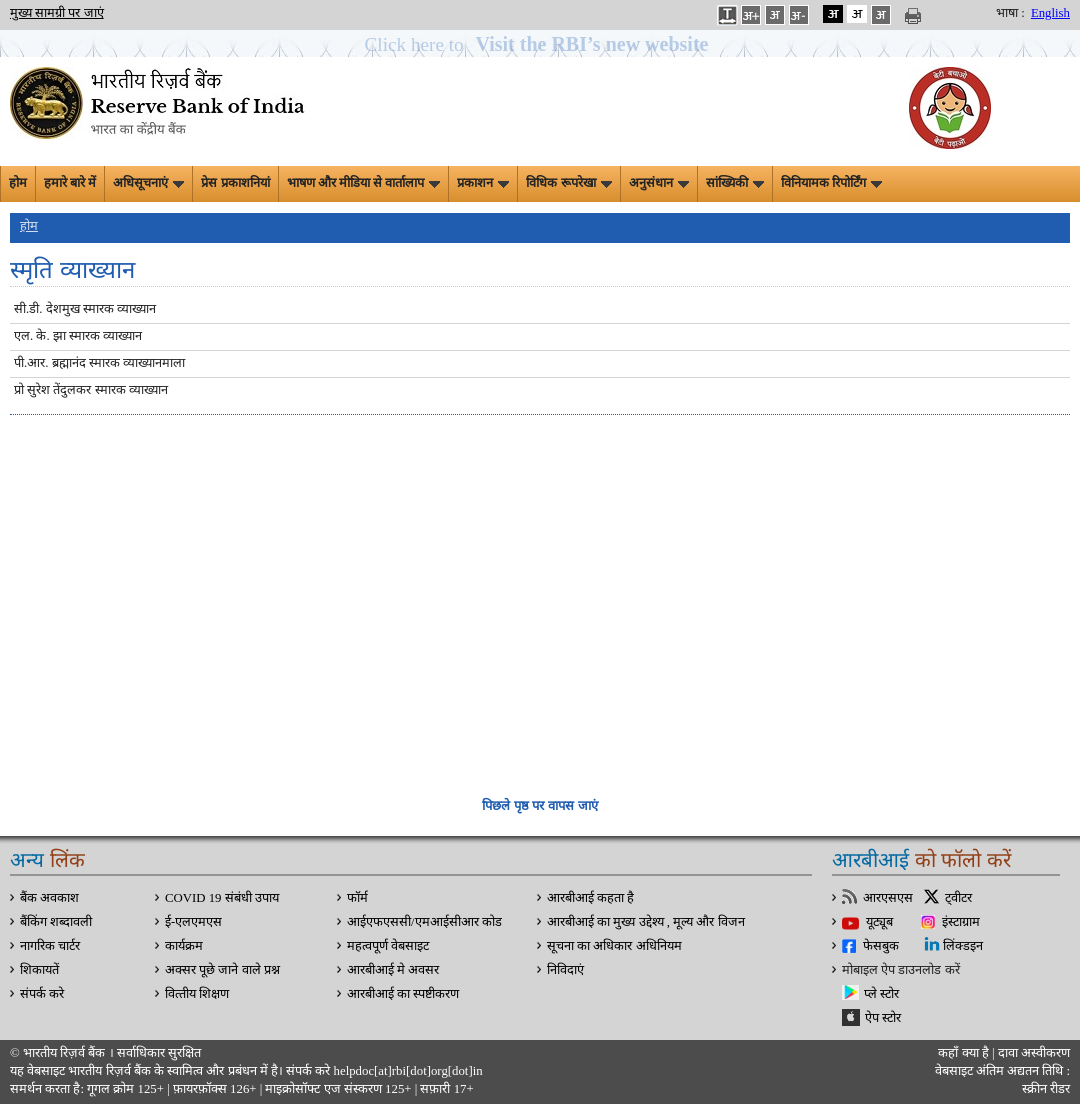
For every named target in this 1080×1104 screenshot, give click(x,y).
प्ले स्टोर (881, 994)
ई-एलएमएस (193, 922)
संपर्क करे (42, 994)
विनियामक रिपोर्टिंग (831, 183)
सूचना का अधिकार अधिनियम (614, 946)
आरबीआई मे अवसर (393, 970)
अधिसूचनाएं (148, 183)
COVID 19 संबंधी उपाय (222, 898)
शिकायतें (39, 970)
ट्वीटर (958, 898)
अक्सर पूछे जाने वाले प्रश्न (222, 970)
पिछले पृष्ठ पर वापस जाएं (539, 805)
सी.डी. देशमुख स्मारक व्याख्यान (85, 309)
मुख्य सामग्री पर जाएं (57, 13)
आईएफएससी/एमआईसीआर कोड (424, 922)
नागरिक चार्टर (50, 946)
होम (18, 183)
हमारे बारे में (70, 183)
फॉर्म (357, 898)
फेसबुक (881, 946)
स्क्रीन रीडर (1046, 1089)
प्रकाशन (483, 183)
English (1050, 13)
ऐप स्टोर (883, 1018)
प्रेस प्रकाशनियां (235, 183)
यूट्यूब (879, 922)
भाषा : (1010, 13)
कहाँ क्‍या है (965, 1053)
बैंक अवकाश (49, 898)
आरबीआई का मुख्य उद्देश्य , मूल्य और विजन (646, 922)
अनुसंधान (659, 183)
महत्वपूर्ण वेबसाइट (388, 946)
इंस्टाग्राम (961, 922)
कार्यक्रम (184, 946)
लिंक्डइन (963, 946)
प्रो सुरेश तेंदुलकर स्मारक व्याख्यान (91, 390)
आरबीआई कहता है (590, 898)
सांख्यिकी (735, 183)
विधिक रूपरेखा (568, 183)
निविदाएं (565, 970)
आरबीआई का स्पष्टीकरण (403, 994)
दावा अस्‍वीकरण (1034, 1053)
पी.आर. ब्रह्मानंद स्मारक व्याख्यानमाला (99, 363)
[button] (540, 44)
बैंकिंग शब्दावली (56, 922)
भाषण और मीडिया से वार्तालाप (364, 183)
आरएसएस (888, 898)
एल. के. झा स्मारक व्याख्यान (78, 336)
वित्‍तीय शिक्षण (197, 994)
